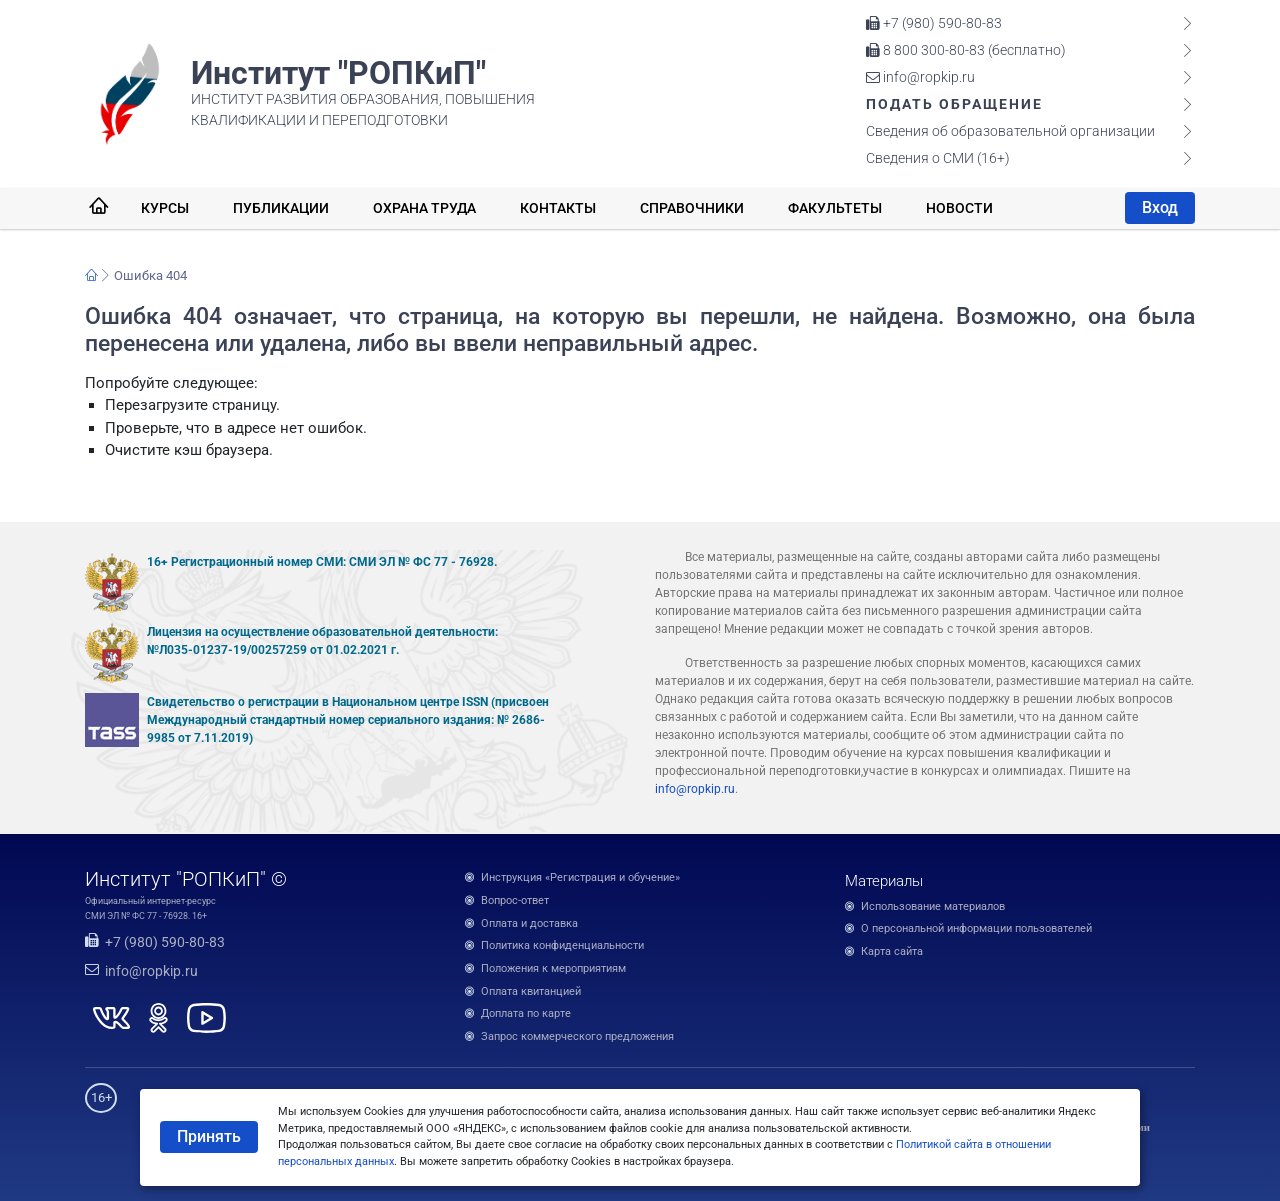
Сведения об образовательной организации (1010, 131)
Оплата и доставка (529, 923)
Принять (209, 1136)
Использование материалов (933, 906)
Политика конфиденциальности (562, 945)
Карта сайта (892, 951)
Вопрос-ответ (515, 900)
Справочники (692, 208)
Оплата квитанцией (531, 991)
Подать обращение (954, 104)
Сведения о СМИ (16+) (938, 158)
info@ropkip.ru (920, 77)
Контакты (558, 208)
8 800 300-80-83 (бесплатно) (966, 50)
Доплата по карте (526, 1013)
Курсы (165, 208)
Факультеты (835, 208)
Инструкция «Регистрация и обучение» (580, 877)
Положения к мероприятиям (553, 968)
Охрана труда (424, 208)
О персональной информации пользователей (976, 928)
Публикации (281, 208)
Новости (959, 208)
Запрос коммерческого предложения (577, 1036)
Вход (1160, 207)
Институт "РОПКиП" (338, 73)
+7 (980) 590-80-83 (934, 23)
